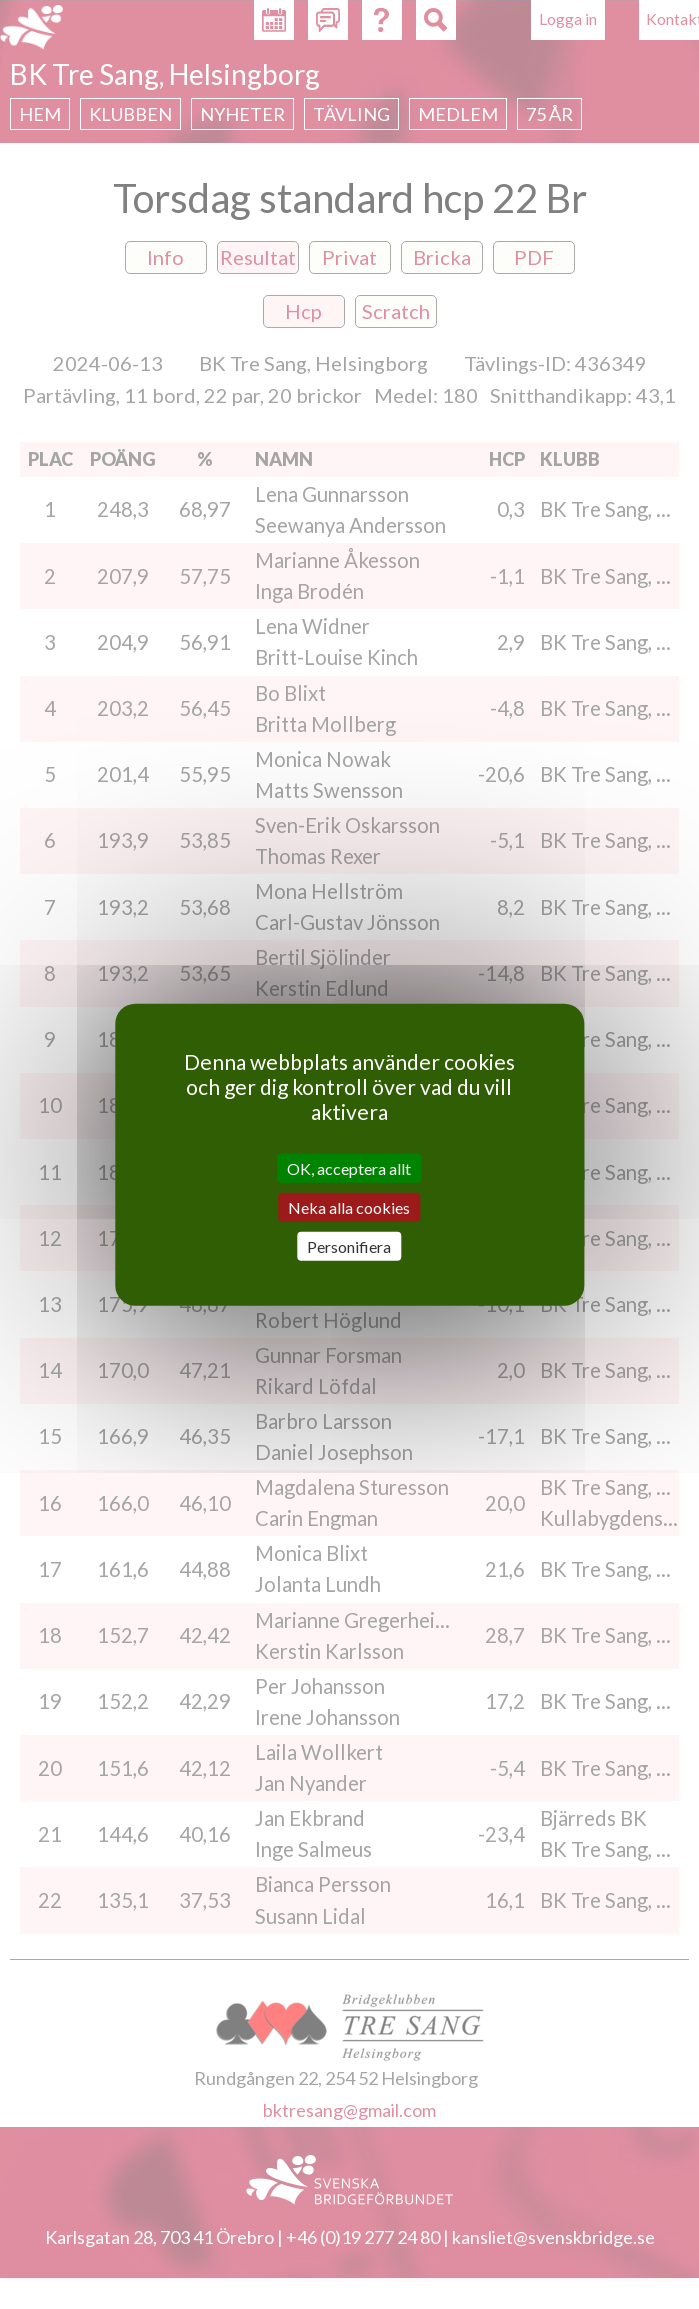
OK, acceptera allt (349, 1167)
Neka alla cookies (349, 1206)
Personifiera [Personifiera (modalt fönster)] (349, 1246)
